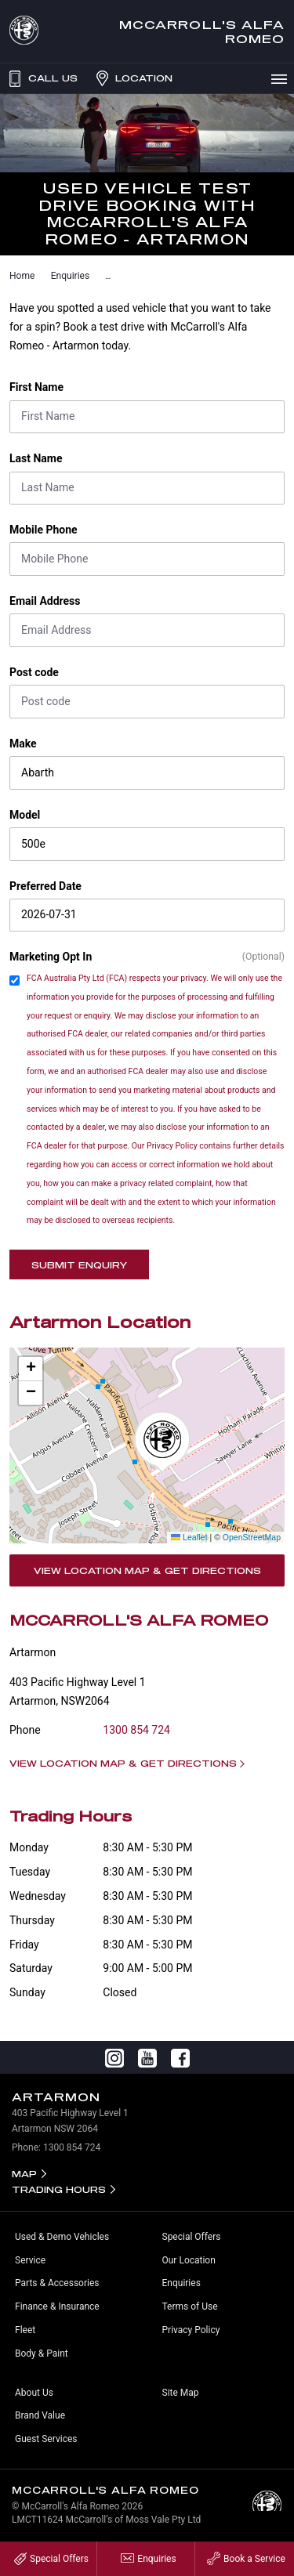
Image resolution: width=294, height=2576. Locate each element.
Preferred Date (45, 886)
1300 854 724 (136, 1730)
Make (23, 743)
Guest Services (46, 2438)
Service (30, 2260)
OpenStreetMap (252, 1537)
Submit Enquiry (79, 1265)
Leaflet (189, 1537)
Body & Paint (41, 2353)
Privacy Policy (191, 2330)
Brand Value (40, 2415)
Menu (282, 78)
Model (24, 815)
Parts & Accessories (57, 2283)
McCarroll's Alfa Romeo (202, 31)
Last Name (36, 458)
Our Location (189, 2260)
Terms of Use (190, 2306)
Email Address (45, 601)
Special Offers (191, 2236)
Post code (34, 672)
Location (132, 78)
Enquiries (70, 275)
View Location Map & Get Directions (147, 1570)
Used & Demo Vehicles (62, 2236)
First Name (36, 387)
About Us (34, 2392)
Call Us (41, 78)
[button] (162, 1442)
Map (24, 2174)
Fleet (25, 2330)
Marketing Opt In (50, 956)
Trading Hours (59, 2189)
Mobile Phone (43, 529)
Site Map (180, 2392)
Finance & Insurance (57, 2306)
